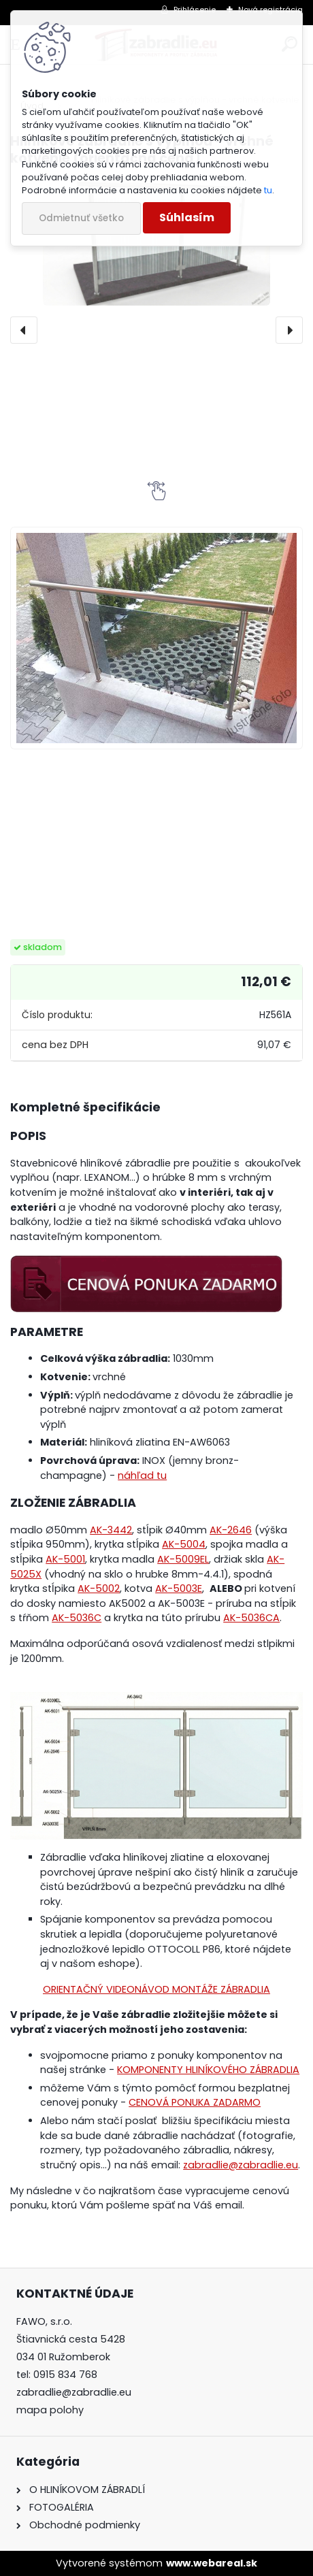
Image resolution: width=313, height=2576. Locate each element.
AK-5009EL (183, 1559)
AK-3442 (111, 1530)
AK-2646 (231, 1530)
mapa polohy (50, 2410)
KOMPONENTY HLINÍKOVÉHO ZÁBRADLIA (208, 2069)
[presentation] (23, 330)
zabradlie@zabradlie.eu (240, 2165)
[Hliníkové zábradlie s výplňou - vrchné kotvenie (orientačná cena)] (156, 638)
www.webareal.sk (211, 2563)
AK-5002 (99, 1588)
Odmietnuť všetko (81, 218)
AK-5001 (65, 1559)
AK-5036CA (251, 1618)
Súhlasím (186, 217)
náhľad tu (142, 1475)
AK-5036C (76, 1618)
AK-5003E (178, 1588)
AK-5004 (183, 1544)
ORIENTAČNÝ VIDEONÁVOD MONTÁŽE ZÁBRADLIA (156, 1989)
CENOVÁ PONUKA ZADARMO (195, 2102)
